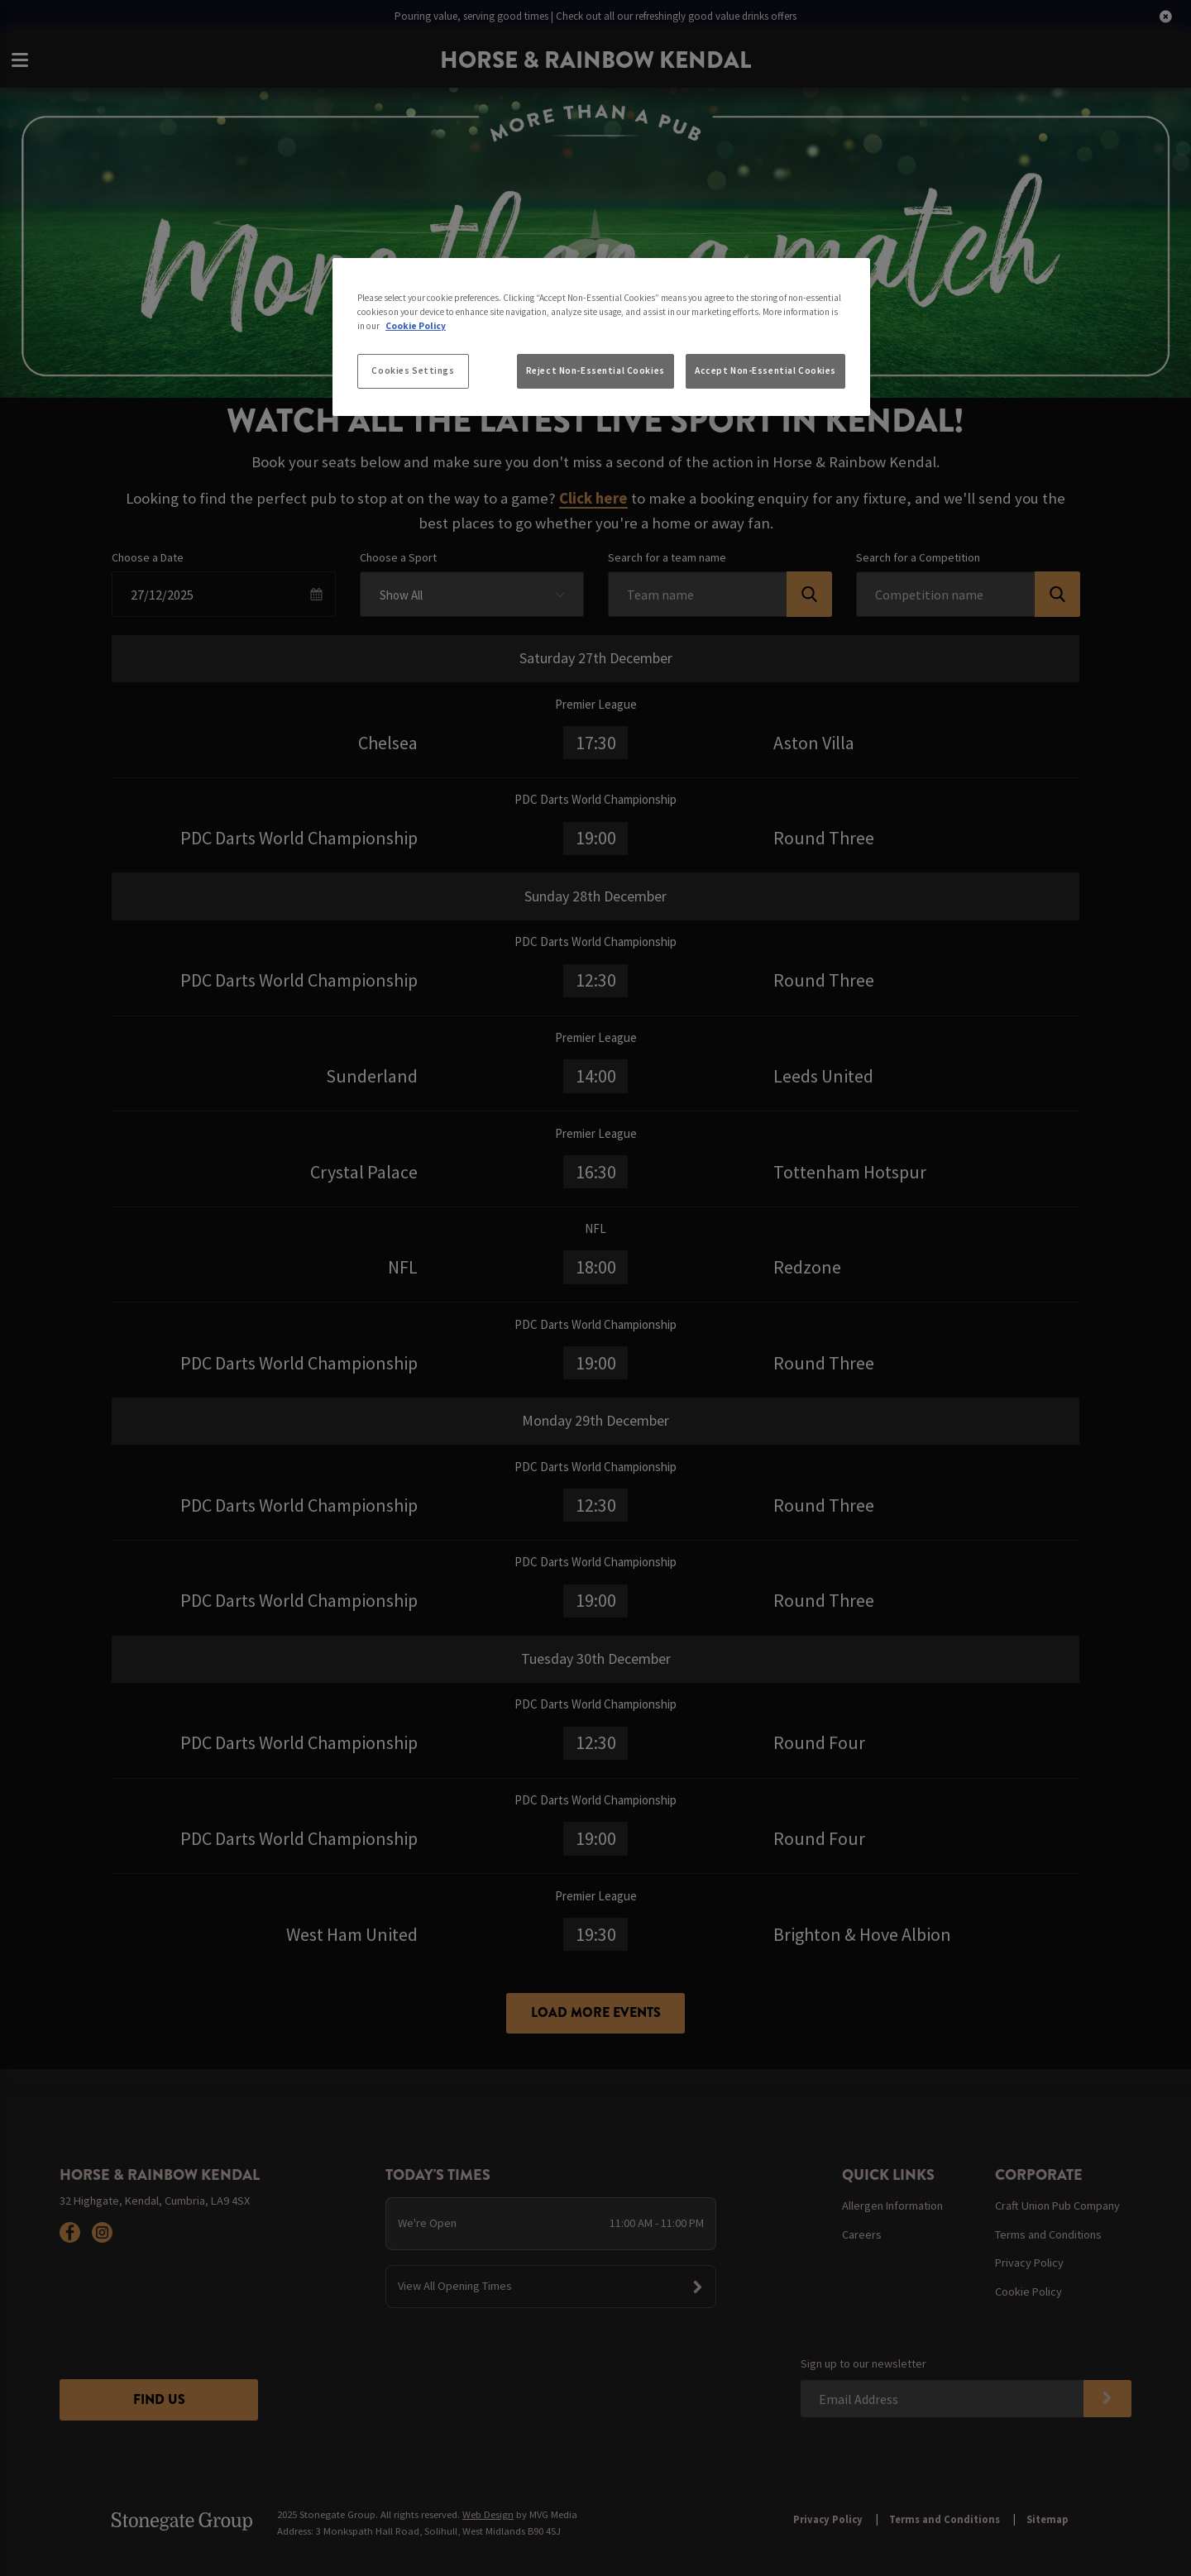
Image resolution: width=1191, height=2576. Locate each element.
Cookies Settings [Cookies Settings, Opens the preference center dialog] (412, 370)
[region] (601, 337)
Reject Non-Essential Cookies (595, 370)
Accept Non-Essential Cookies (765, 370)
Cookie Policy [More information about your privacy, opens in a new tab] (415, 326)
